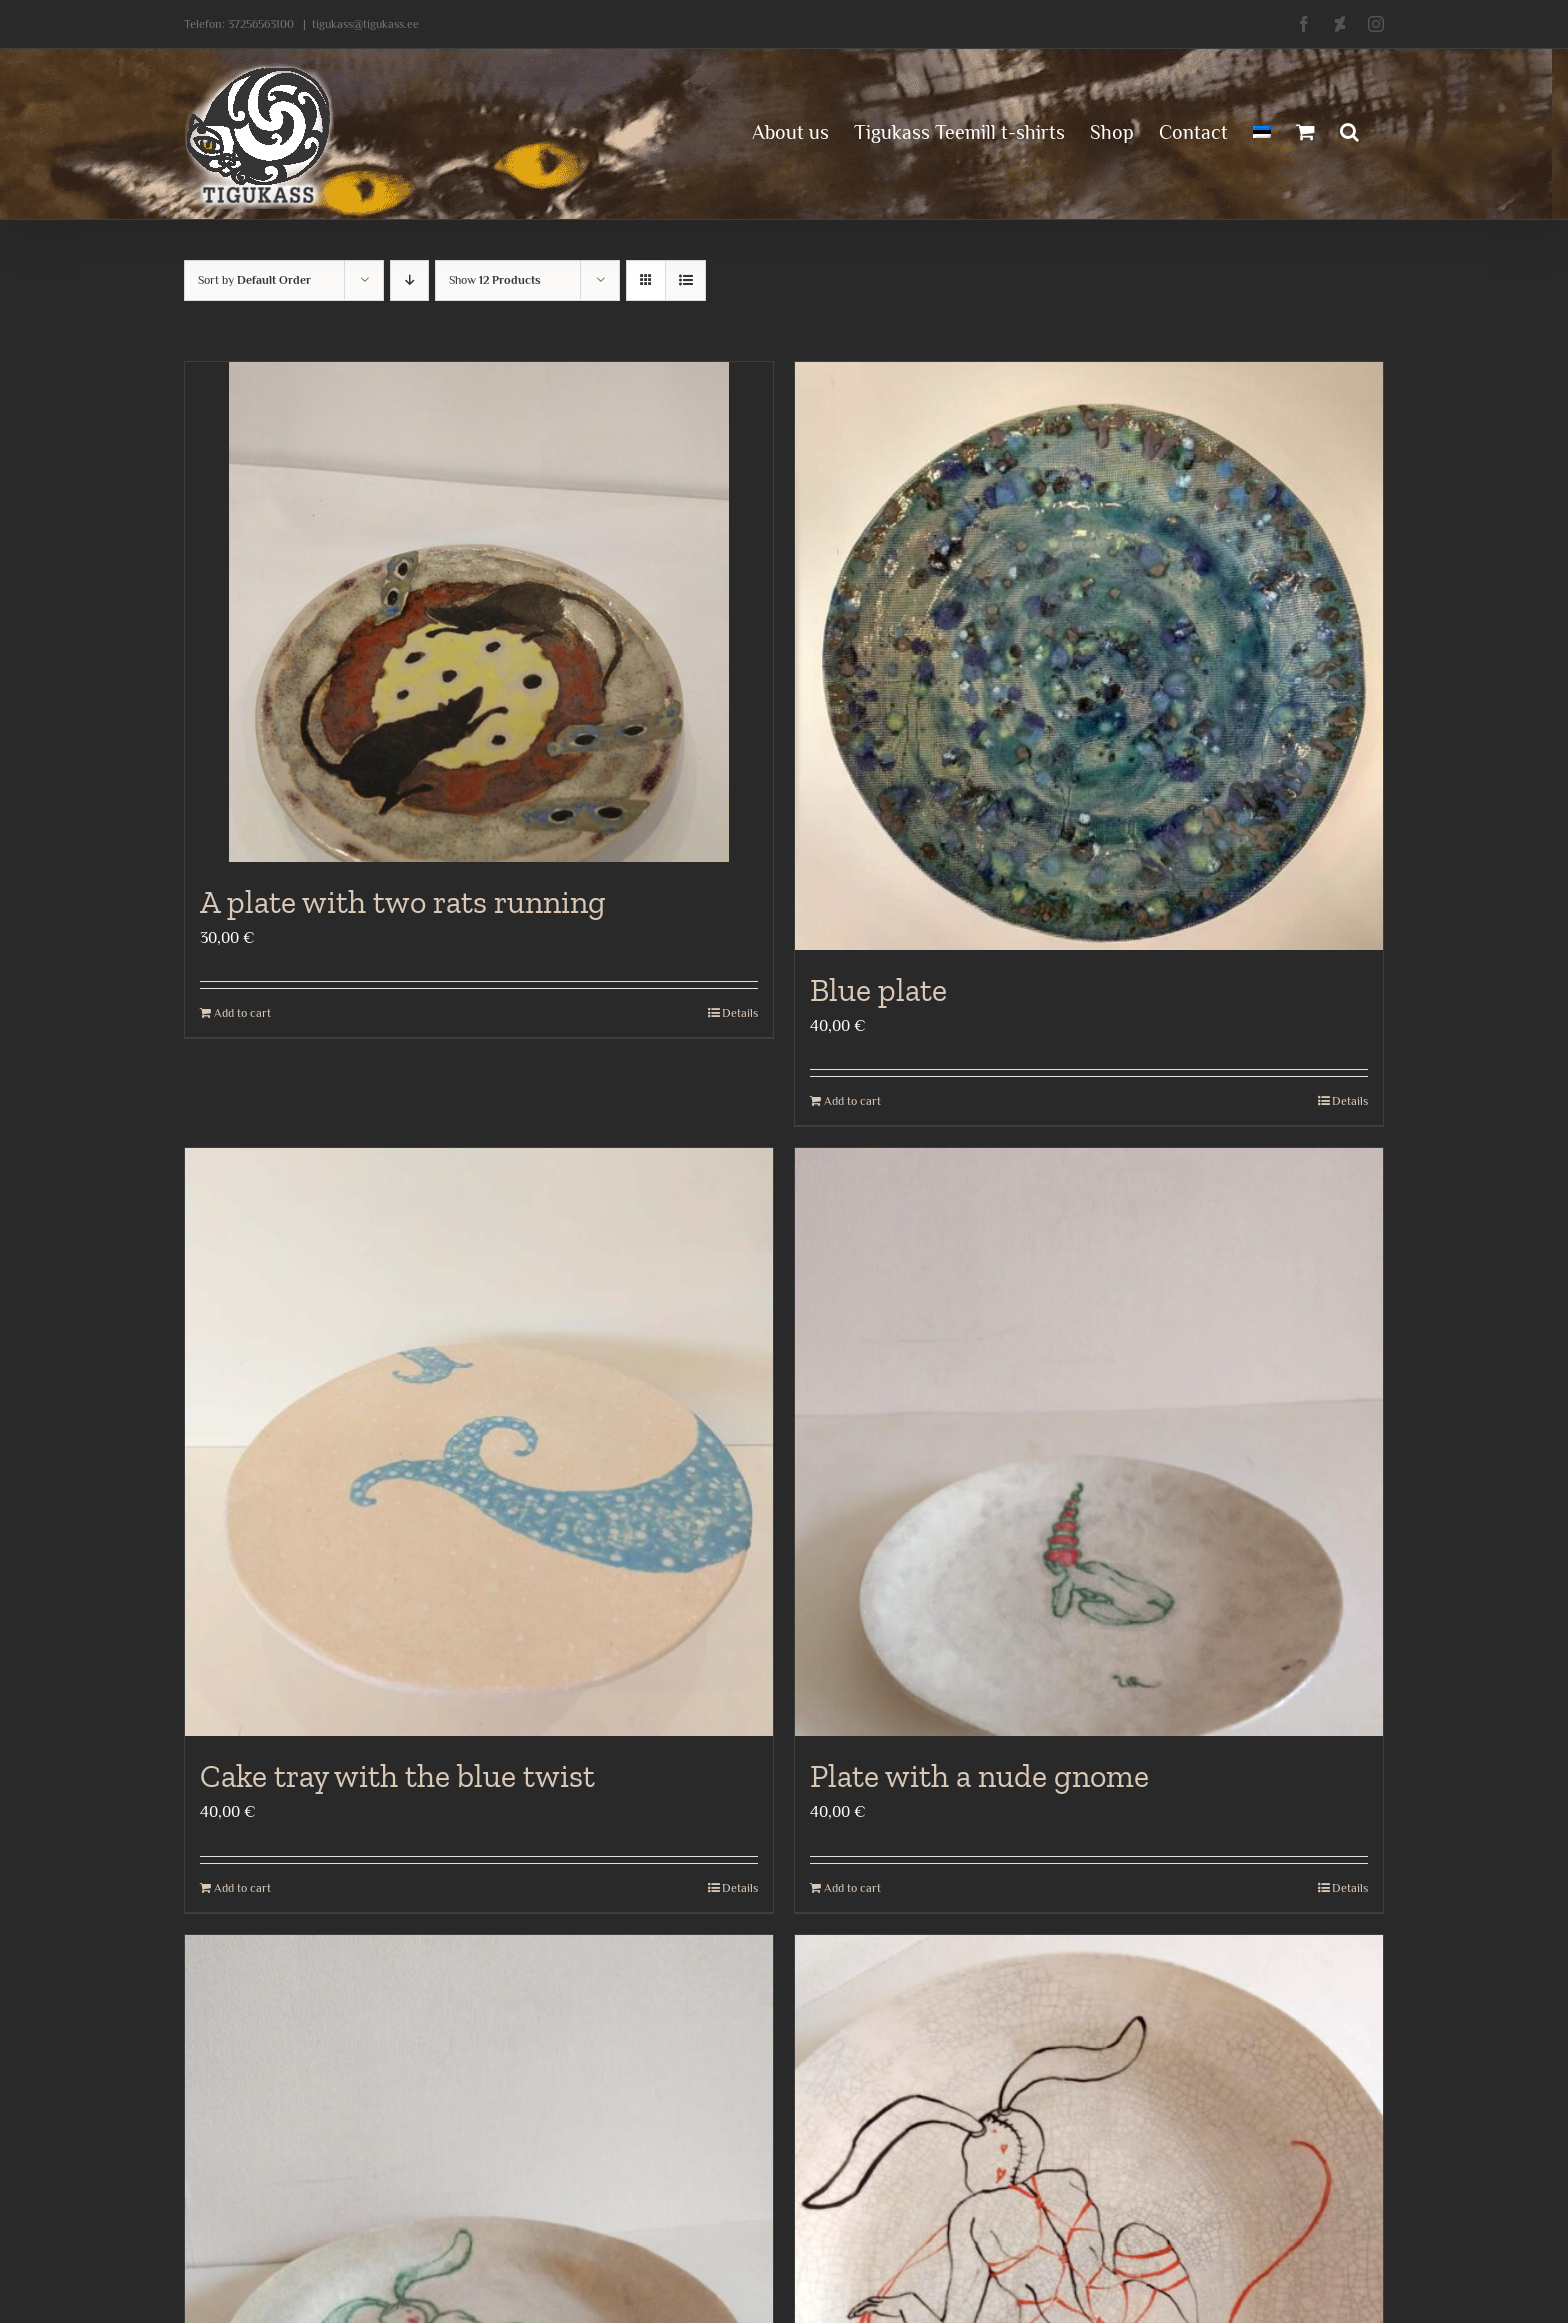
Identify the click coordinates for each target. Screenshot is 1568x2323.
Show (495, 280)
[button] (1349, 130)
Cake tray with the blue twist (397, 1776)
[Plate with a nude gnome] (1089, 1442)
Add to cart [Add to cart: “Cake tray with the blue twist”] (242, 1888)
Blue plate (878, 990)
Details (740, 1013)
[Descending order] (409, 280)
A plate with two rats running (403, 902)
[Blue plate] (1089, 656)
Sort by (254, 280)
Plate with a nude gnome (979, 1776)
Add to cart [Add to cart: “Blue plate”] (852, 1101)
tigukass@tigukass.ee (365, 24)
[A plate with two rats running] (479, 612)
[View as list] (685, 280)
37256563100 (261, 24)
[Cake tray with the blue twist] (479, 1442)
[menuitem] (1262, 130)
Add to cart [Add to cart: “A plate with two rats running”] (242, 1013)
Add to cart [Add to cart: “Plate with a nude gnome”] (852, 1888)
